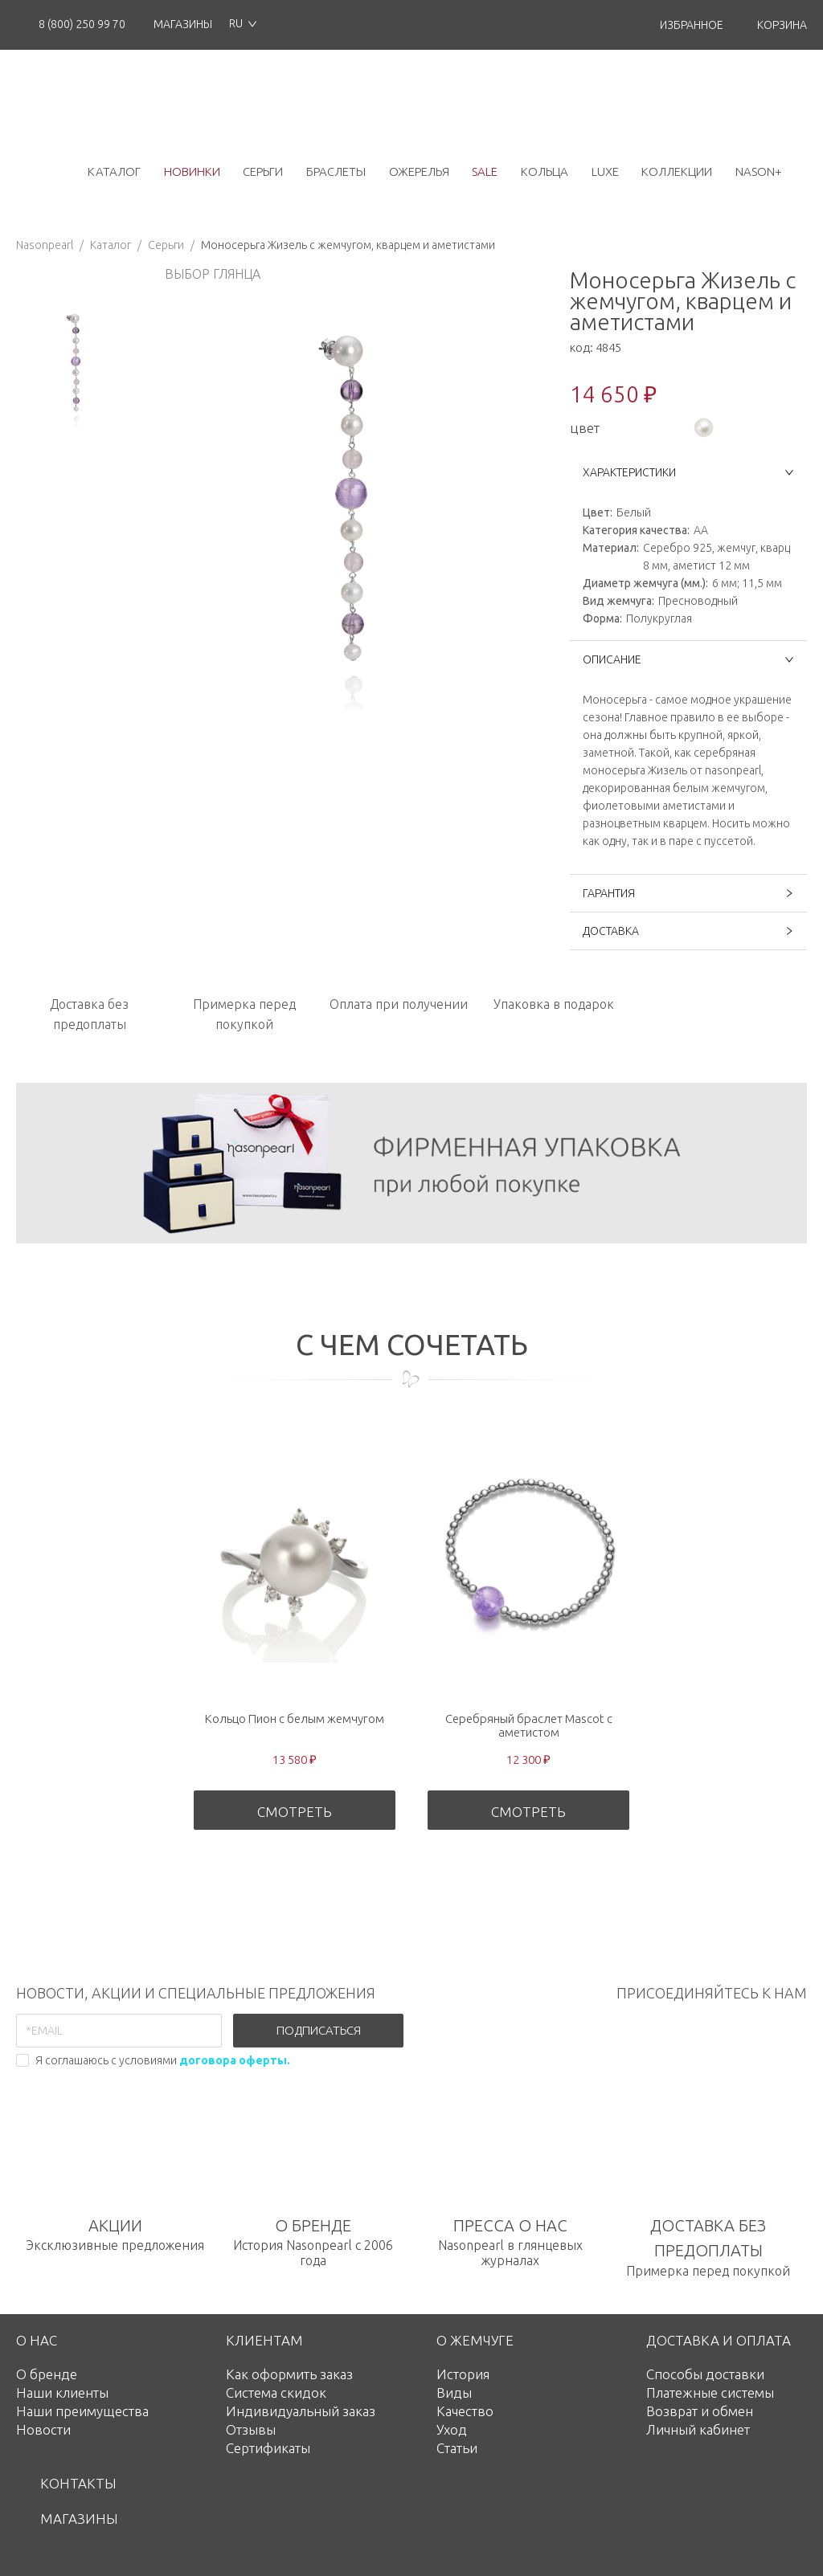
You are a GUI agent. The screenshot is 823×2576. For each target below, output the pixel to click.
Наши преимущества (82, 2411)
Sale (484, 171)
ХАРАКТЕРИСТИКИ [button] (688, 472)
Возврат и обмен (699, 2411)
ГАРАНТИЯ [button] (688, 893)
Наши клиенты (62, 2392)
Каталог (110, 245)
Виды (454, 2392)
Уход (451, 2429)
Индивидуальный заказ (300, 2411)
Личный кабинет (698, 2429)
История (462, 2374)
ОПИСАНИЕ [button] (688, 659)
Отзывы (251, 2429)
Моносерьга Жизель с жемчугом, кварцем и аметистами (348, 245)
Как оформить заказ (289, 2374)
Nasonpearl (44, 245)
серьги (263, 171)
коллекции (676, 171)
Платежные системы (710, 2392)
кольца (544, 171)
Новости (43, 2429)
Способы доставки (705, 2374)
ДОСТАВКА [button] (688, 931)
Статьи (456, 2448)
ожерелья (419, 171)
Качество (464, 2411)
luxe (605, 171)
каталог (114, 171)
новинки (192, 171)
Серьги (166, 245)
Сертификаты (268, 2448)
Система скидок (276, 2392)
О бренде (46, 2374)
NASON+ (758, 171)
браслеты (336, 171)
